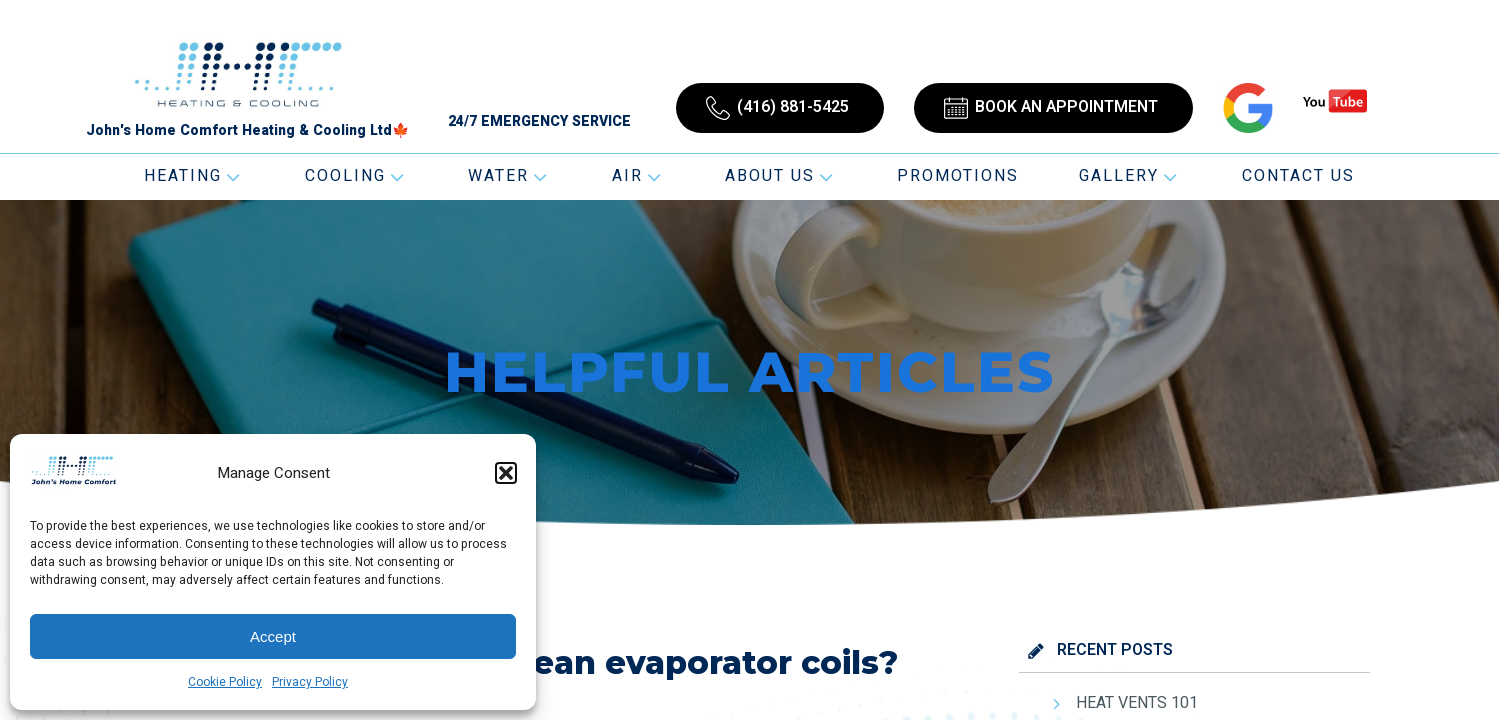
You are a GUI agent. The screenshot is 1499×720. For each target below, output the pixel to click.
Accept (273, 636)
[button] (506, 473)
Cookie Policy (225, 682)
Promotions (958, 176)
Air (638, 176)
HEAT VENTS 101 (1137, 703)
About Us (781, 176)
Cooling (356, 176)
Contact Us (1298, 176)
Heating (194, 176)
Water (509, 176)
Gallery (1130, 176)
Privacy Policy (310, 682)
